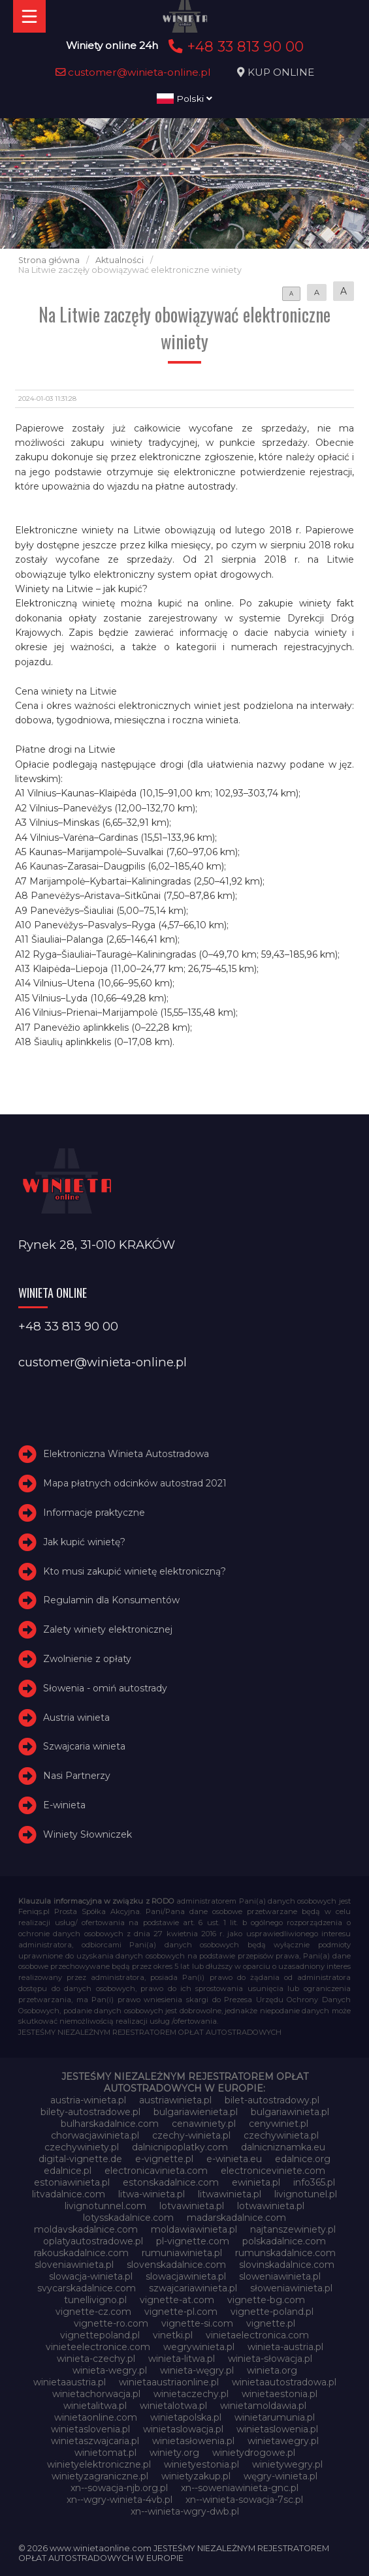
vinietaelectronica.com (257, 2335)
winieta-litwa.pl (181, 2358)
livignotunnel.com (105, 2206)
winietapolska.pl (185, 2417)
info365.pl (314, 2182)
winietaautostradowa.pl (284, 2382)
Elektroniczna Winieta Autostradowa (126, 1454)
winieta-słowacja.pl (270, 2358)
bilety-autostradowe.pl (90, 2112)
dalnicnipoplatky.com (180, 2147)
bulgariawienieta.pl (195, 2112)
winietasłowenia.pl (193, 2441)
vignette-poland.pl (272, 2311)
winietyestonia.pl (201, 2464)
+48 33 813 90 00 (234, 46)
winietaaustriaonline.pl (169, 2382)
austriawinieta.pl (175, 2100)
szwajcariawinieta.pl (193, 2288)
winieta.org (272, 2370)
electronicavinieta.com (156, 2170)
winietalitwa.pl (95, 2405)
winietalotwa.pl (173, 2405)
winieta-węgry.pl (197, 2370)
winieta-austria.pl (285, 2347)
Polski (184, 98)
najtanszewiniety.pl (293, 2229)
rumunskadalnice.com (285, 2253)
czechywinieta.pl (281, 2135)
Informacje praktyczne (94, 1512)
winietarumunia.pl (274, 2417)
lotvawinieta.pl (191, 2206)
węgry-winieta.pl (280, 2476)
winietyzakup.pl (196, 2476)
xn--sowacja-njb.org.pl (119, 2488)
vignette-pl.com (180, 2311)
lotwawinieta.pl (270, 2206)
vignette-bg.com (266, 2300)
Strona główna (49, 260)
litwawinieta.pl (229, 2194)
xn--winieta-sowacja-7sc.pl (244, 2499)
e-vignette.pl (164, 2159)
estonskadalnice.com (171, 2182)
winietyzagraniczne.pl (100, 2476)
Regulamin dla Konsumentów (111, 1600)
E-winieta (64, 1805)
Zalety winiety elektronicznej (107, 1629)
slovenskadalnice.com (176, 2264)
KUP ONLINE (281, 72)
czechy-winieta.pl (191, 2135)
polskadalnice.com (284, 2241)
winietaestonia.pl (279, 2394)
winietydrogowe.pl (253, 2452)
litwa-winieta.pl (151, 2194)
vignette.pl (270, 2323)
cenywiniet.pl (278, 2123)
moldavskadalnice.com (86, 2229)
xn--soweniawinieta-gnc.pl (239, 2488)
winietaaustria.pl (69, 2382)
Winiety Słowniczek (87, 1834)
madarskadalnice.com (236, 2217)
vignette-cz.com (93, 2311)
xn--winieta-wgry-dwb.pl (185, 2511)
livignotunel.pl (305, 2194)
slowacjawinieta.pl (186, 2276)
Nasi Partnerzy (76, 1776)
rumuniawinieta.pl (182, 2253)
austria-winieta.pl (88, 2100)
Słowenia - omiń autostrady (105, 1688)
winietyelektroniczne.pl (99, 2464)
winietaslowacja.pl (183, 2429)
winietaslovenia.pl (90, 2429)
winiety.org (174, 2452)
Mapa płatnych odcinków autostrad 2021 (135, 1483)
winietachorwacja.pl (96, 2394)
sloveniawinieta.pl (74, 2264)
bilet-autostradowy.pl (272, 2100)
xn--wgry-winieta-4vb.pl (119, 2499)
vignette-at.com (177, 2300)
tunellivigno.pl (95, 2300)
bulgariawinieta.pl (290, 2112)
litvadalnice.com (68, 2194)
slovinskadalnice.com (286, 2264)
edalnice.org (302, 2159)
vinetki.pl (173, 2335)
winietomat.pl (105, 2452)
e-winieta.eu (234, 2159)
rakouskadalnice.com (81, 2253)
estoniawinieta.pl (72, 2182)
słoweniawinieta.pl (291, 2288)
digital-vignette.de (80, 2159)
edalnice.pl (67, 2170)
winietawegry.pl (283, 2441)
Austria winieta (76, 1717)
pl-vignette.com (192, 2241)
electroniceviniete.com (273, 2170)
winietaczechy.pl (191, 2394)
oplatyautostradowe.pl (93, 2241)
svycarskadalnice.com (86, 2288)
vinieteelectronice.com (98, 2347)
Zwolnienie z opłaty (87, 1659)
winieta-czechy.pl (96, 2358)
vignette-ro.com (111, 2323)
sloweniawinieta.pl (280, 2276)
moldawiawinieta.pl (194, 2229)
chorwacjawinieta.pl (95, 2135)
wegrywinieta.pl (198, 2347)
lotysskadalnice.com (128, 2217)
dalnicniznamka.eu (283, 2147)
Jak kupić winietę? (84, 1542)
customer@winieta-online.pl (133, 72)
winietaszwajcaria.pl (95, 2441)
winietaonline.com (95, 2417)
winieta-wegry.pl (109, 2370)
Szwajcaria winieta (84, 1746)
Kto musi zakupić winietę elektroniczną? (134, 1571)
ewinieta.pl (256, 2182)
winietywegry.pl (287, 2464)
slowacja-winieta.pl (91, 2276)
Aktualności (119, 260)
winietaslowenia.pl (277, 2429)
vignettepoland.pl (100, 2335)
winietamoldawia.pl (263, 2405)
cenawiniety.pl (204, 2123)
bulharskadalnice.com (110, 2123)
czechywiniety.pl (81, 2147)
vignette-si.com (197, 2323)
